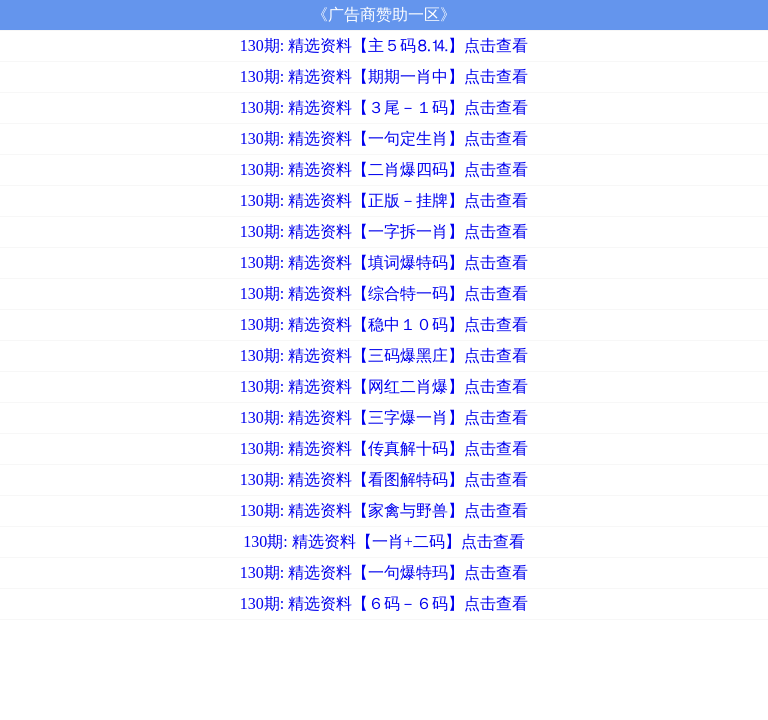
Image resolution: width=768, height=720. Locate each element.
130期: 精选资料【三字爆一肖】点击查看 (384, 417)
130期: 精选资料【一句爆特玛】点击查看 (384, 572)
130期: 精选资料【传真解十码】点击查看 (384, 448)
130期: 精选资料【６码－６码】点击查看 (384, 603)
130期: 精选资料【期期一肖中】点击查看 (384, 76)
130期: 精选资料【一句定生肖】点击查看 (384, 138)
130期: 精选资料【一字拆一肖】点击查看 (384, 231)
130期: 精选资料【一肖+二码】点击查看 (383, 541)
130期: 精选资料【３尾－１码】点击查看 (384, 107)
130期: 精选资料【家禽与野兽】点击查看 (384, 510)
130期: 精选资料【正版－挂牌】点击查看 (384, 200)
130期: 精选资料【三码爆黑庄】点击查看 (384, 355)
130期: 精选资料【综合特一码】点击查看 (384, 293)
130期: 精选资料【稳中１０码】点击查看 (384, 324)
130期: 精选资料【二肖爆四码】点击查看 (384, 169)
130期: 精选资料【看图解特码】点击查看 (384, 479)
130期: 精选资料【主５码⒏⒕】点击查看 (384, 45)
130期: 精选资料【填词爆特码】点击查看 (384, 262)
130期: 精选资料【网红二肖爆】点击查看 (384, 386)
